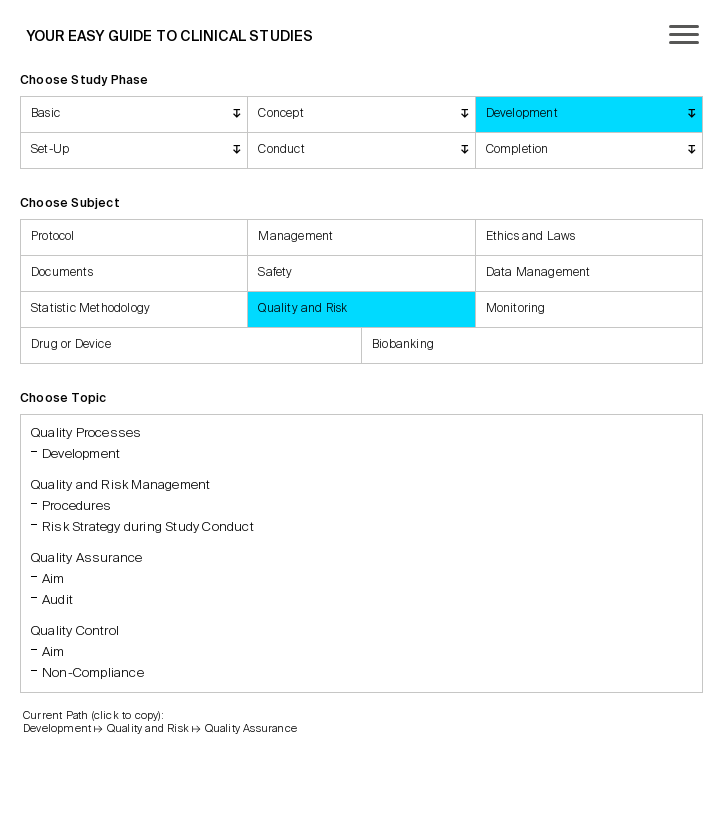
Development (81, 454)
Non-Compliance (93, 673)
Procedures (76, 506)
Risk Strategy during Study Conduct (148, 527)
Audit (57, 600)
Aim (53, 579)
